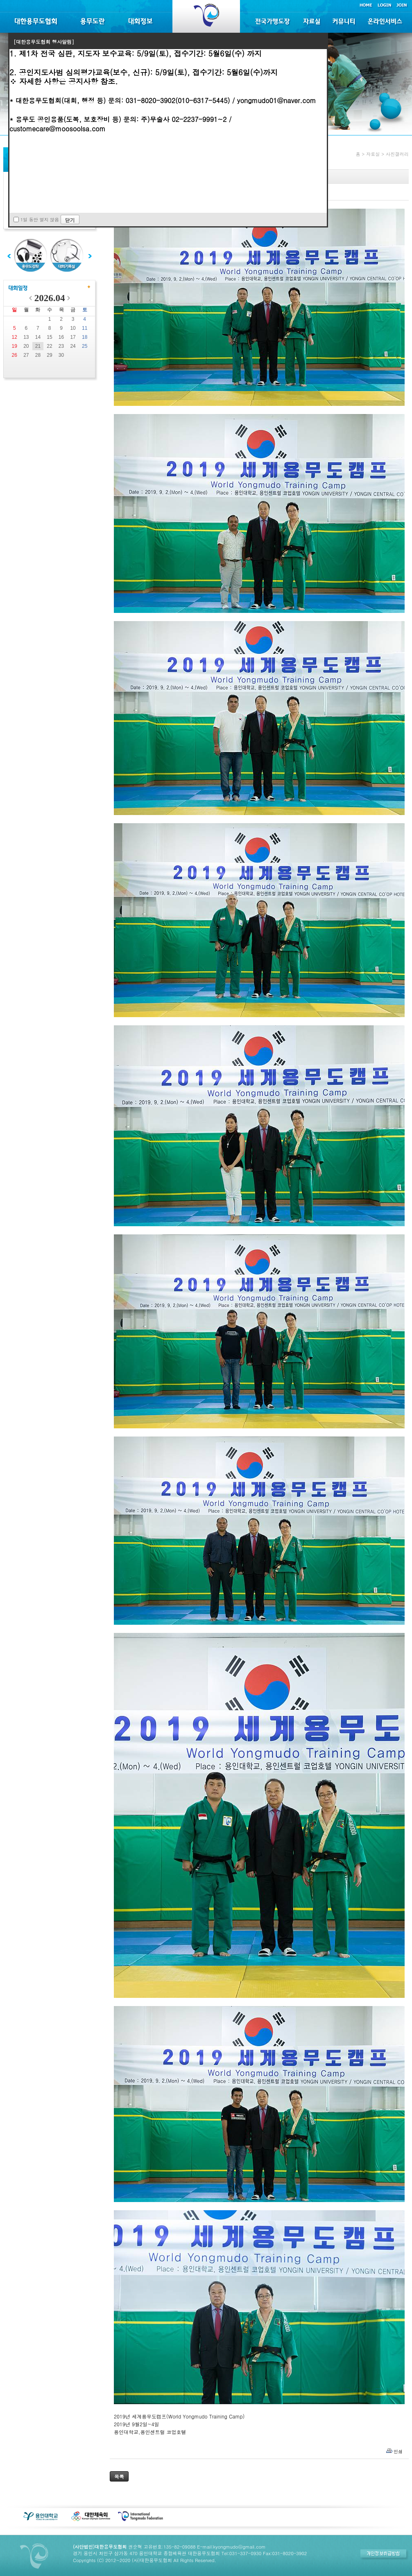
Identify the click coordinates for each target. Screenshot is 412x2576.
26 (14, 355)
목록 (119, 2476)
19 (14, 346)
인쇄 (398, 2451)
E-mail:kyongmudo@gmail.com (231, 2546)
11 (84, 328)
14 (38, 337)
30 (61, 355)
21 (38, 346)
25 (84, 346)
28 (38, 355)
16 (61, 337)
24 (72, 346)
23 (61, 346)
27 (26, 355)
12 (14, 337)
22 (49, 346)
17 (72, 337)
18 (84, 337)
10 (72, 328)
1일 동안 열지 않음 (39, 219)
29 (49, 355)
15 (49, 337)
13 (26, 337)
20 (26, 346)
